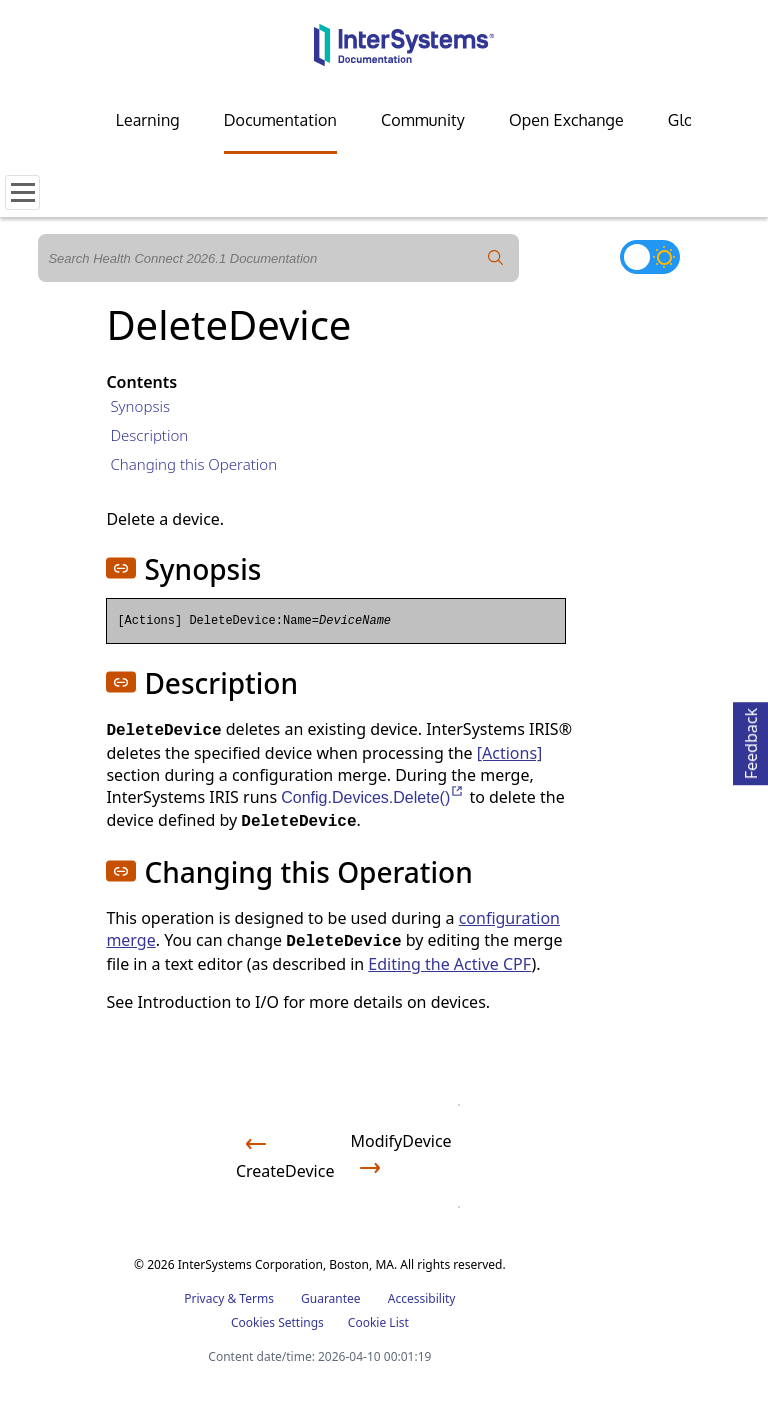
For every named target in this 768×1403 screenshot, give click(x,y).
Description (149, 435)
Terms (256, 1298)
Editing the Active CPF (449, 964)
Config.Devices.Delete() (373, 797)
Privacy (204, 1298)
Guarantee (331, 1298)
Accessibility (422, 1298)
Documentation (280, 120)
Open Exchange (566, 120)
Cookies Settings (277, 1323)
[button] (121, 568)
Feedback (751, 740)
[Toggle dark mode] (650, 257)
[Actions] (510, 753)
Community (423, 120)
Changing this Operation (193, 464)
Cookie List (378, 1322)
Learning (148, 120)
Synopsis (140, 406)
